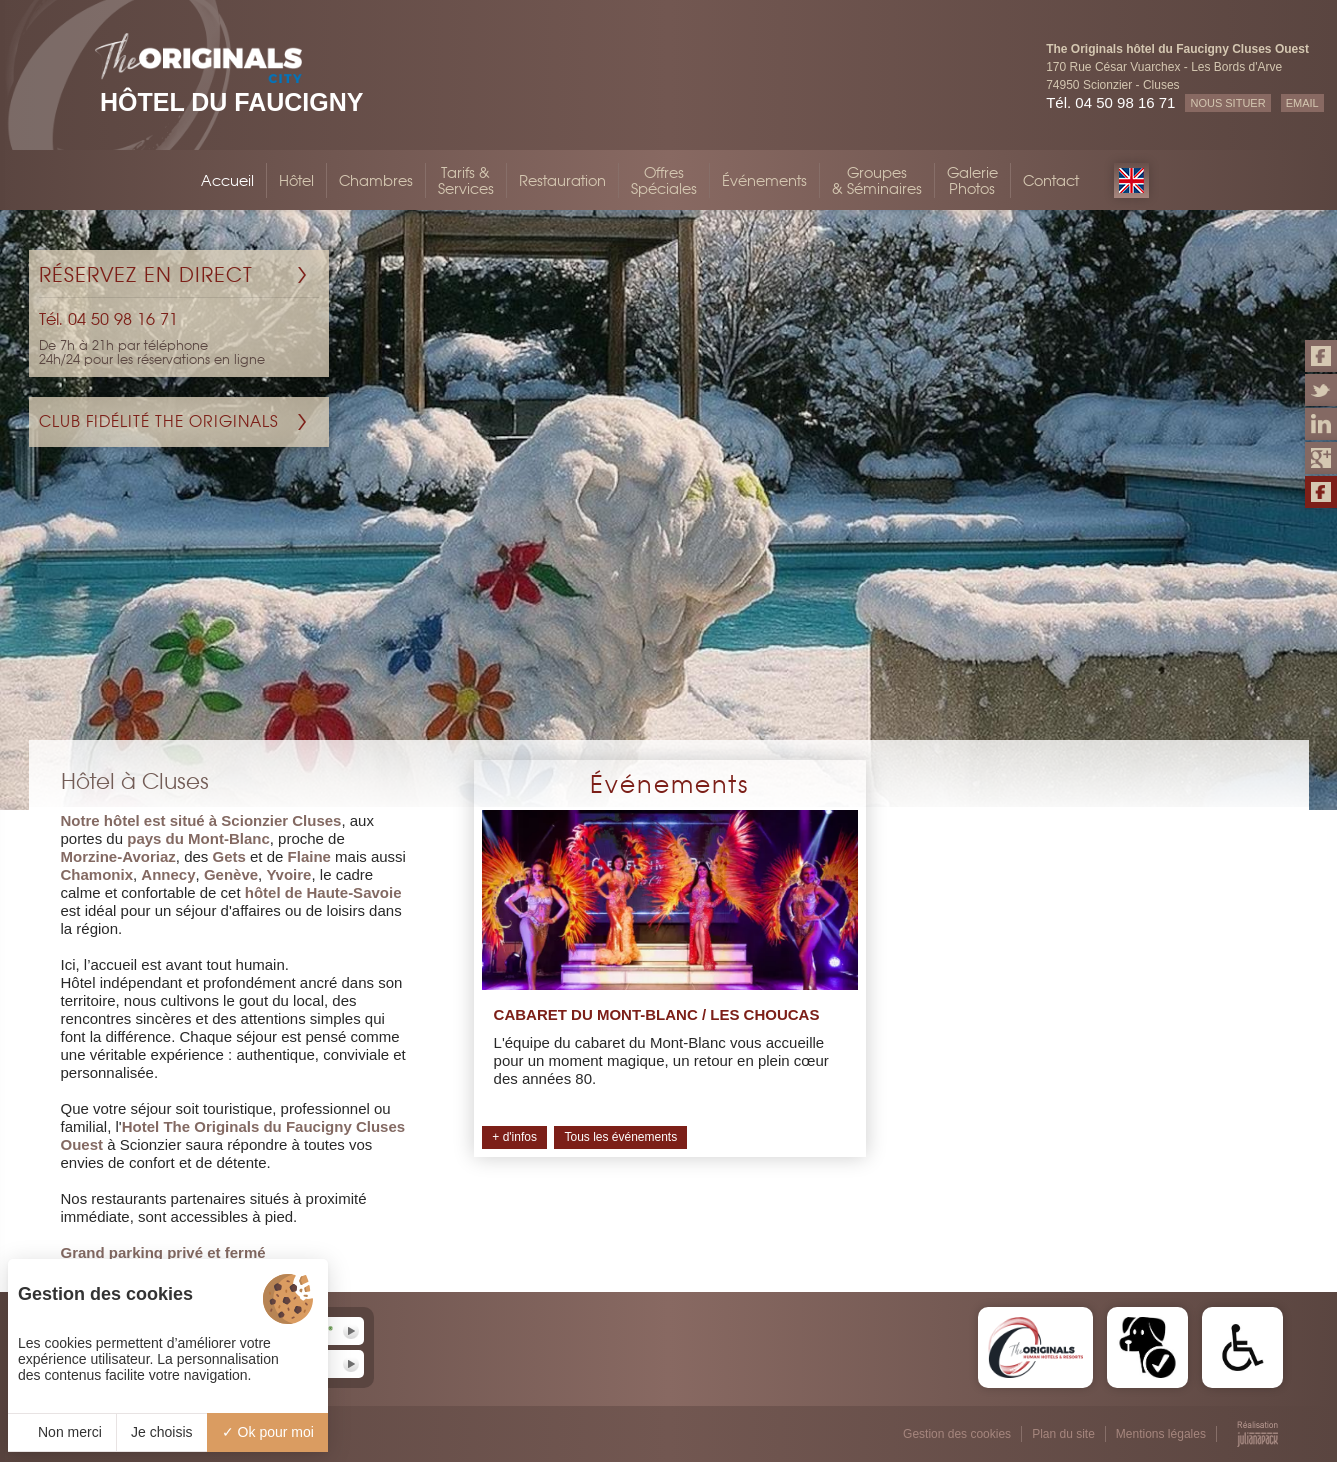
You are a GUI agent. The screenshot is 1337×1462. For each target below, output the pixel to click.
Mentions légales (1161, 1434)
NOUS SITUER (1227, 103)
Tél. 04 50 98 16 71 (1110, 102)
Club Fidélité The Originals (159, 421)
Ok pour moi (268, 1432)
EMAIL (1302, 103)
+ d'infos (514, 1137)
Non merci (62, 1432)
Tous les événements (620, 1137)
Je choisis (161, 1432)
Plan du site (1063, 1434)
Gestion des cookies (957, 1434)
